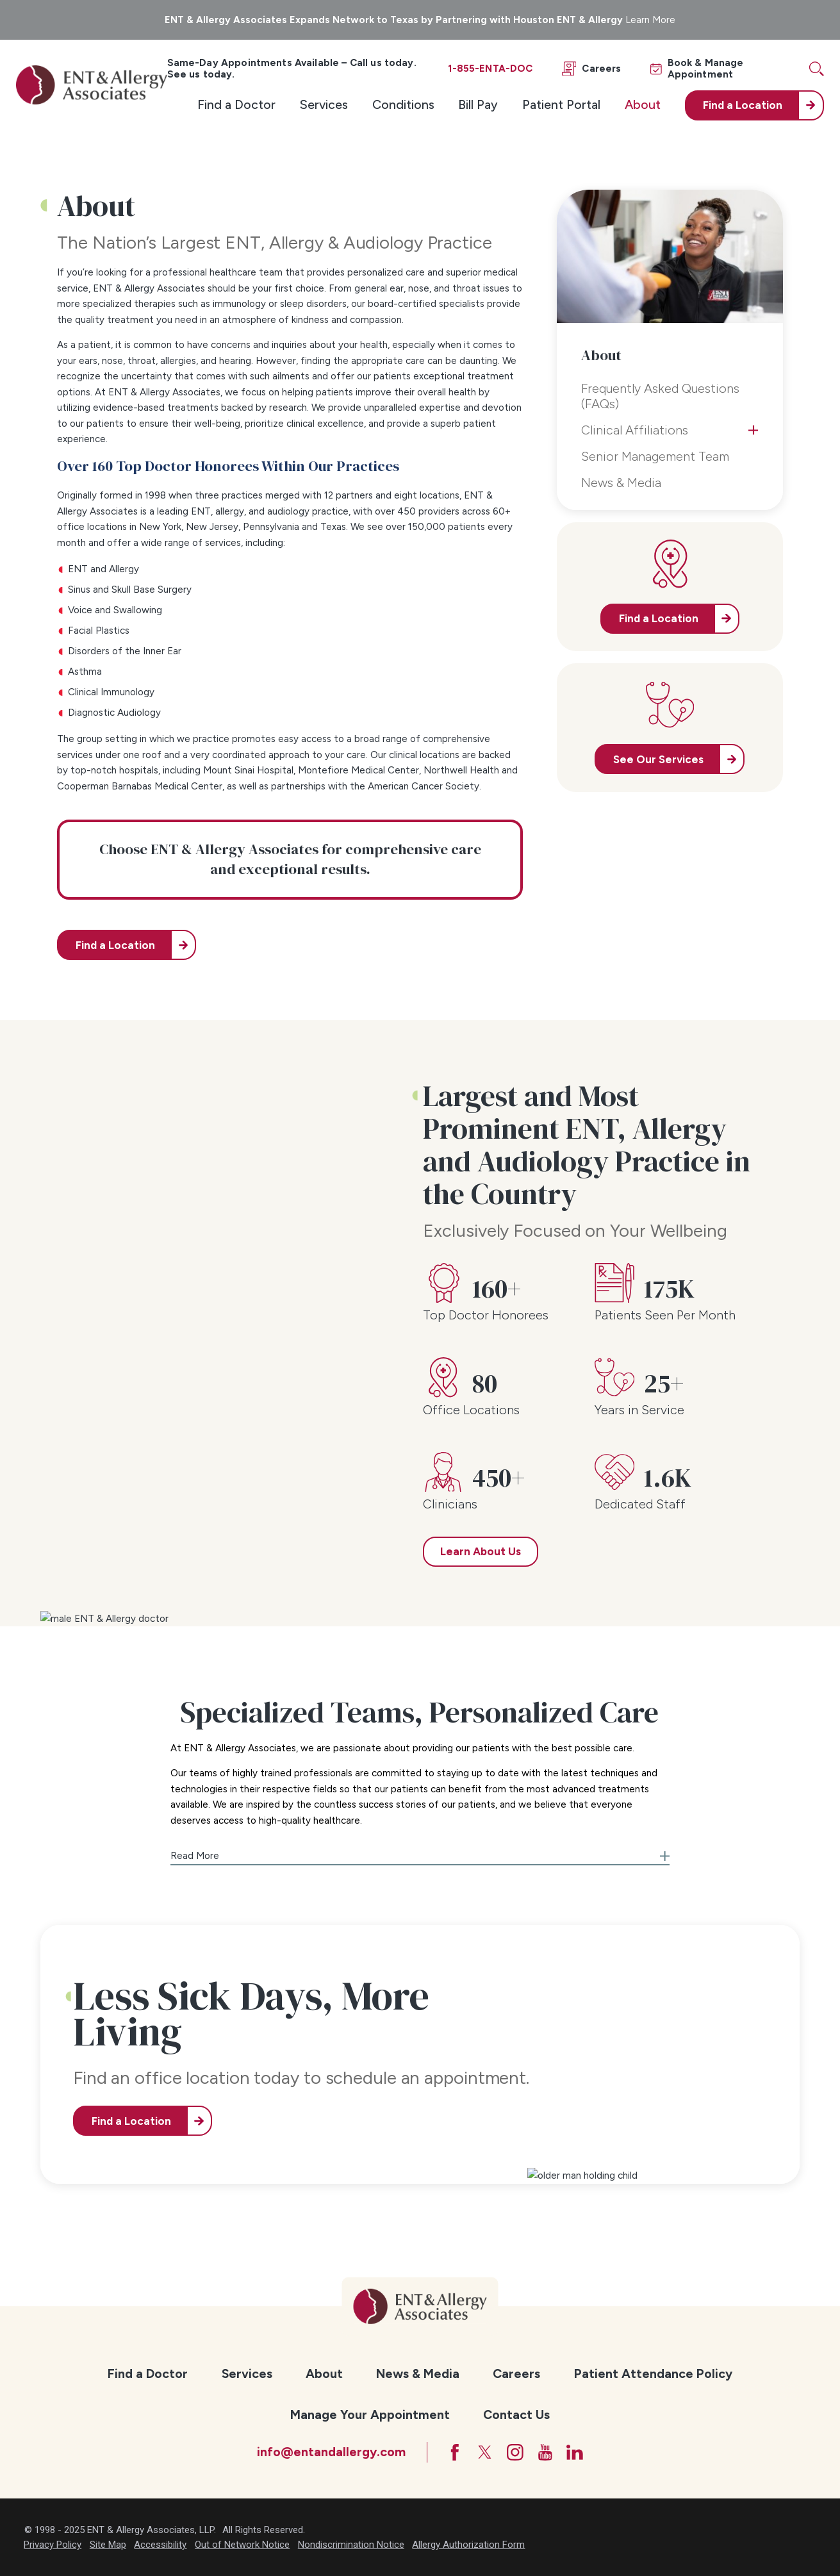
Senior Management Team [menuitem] (655, 456)
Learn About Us (480, 1551)
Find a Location (115, 945)
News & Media (417, 2373)
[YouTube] (545, 2452)
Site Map (108, 2544)
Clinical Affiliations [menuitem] (634, 430)
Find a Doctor (236, 104)
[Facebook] (455, 2452)
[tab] (753, 430)
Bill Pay (478, 104)
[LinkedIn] (574, 2452)
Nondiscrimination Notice (351, 2544)
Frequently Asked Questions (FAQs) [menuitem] (660, 396)
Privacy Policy (52, 2544)
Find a (742, 105)
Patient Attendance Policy (653, 2373)
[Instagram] (515, 2452)
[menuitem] (236, 105)
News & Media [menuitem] (621, 482)
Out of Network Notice (242, 2544)
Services (324, 104)
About (643, 104)
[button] (420, 1851)
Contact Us (516, 2414)
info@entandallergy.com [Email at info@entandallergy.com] (331, 2451)
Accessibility (160, 2544)
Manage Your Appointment (370, 2414)
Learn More (650, 20)
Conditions (403, 104)
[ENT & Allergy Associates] (91, 84)
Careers (516, 2373)
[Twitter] (485, 2452)
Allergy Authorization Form (468, 2544)
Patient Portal (561, 104)
